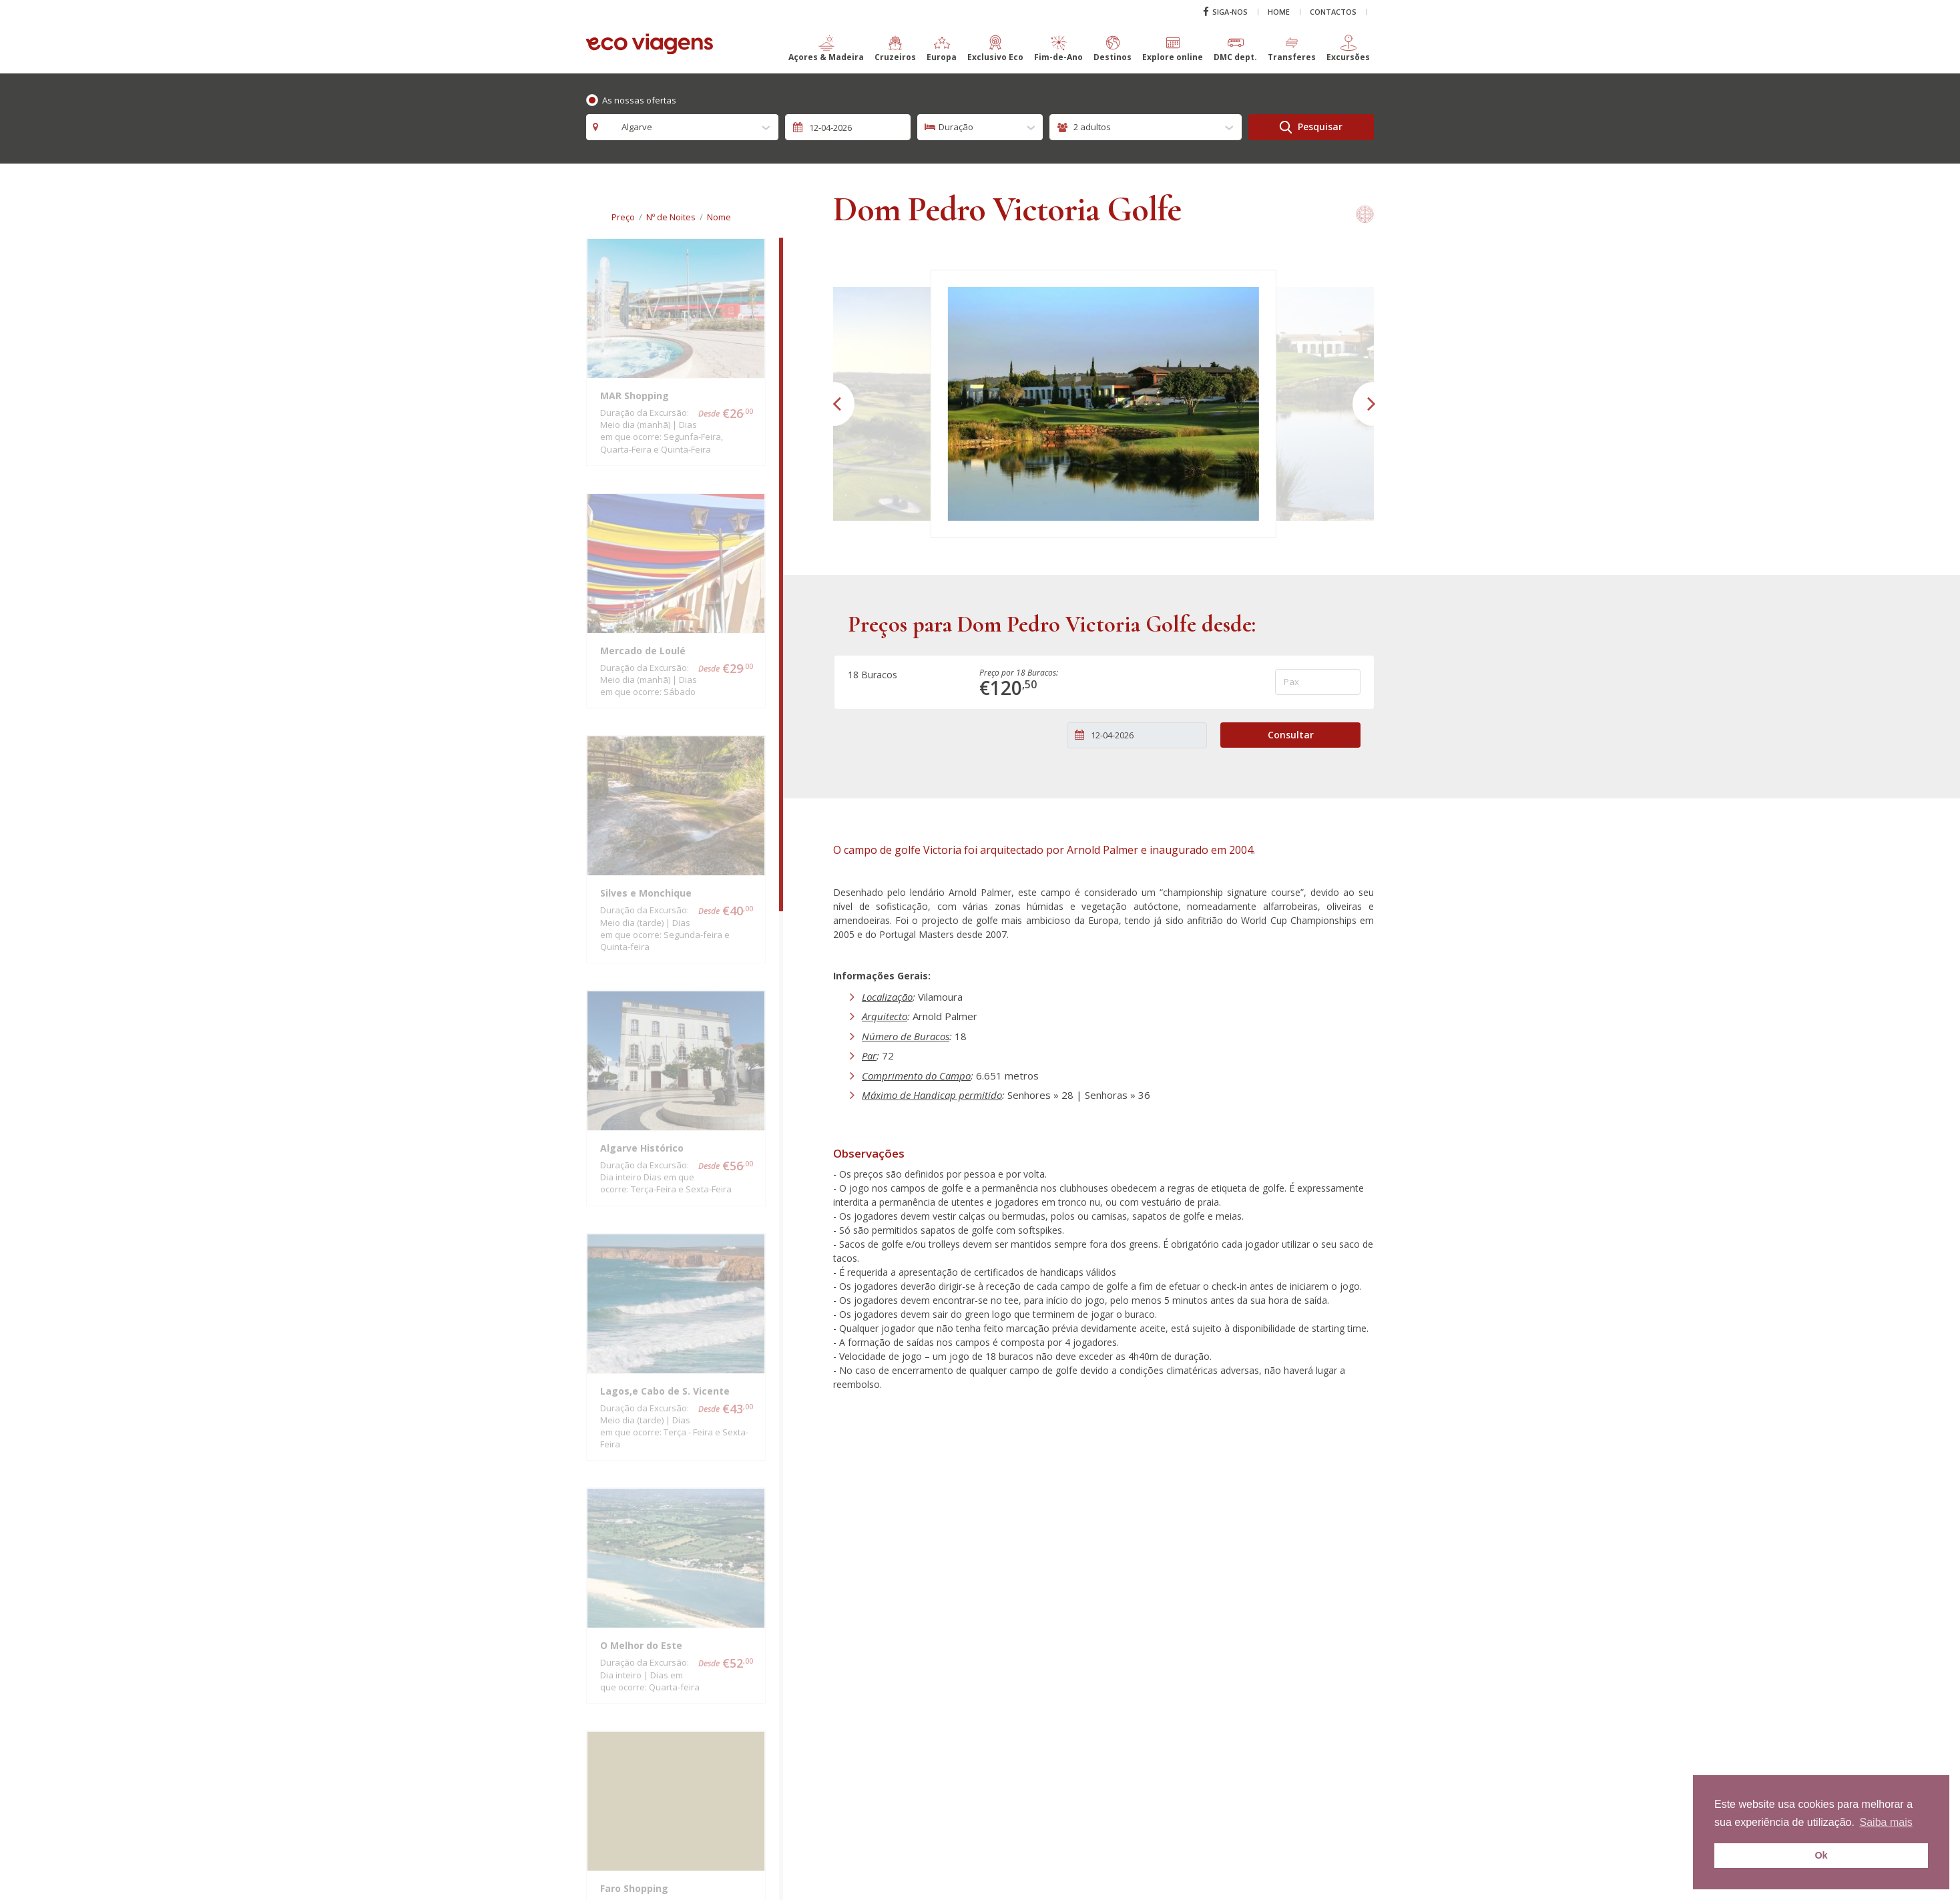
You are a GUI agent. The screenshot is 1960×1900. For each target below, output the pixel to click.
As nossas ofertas (639, 100)
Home (1279, 12)
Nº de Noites (671, 217)
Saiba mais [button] (1886, 1822)
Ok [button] (1820, 1855)
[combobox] (682, 127)
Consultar (1291, 734)
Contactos (1333, 12)
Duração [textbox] (956, 127)
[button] (826, 54)
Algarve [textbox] (629, 127)
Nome (719, 217)
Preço (623, 217)
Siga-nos (1225, 12)
